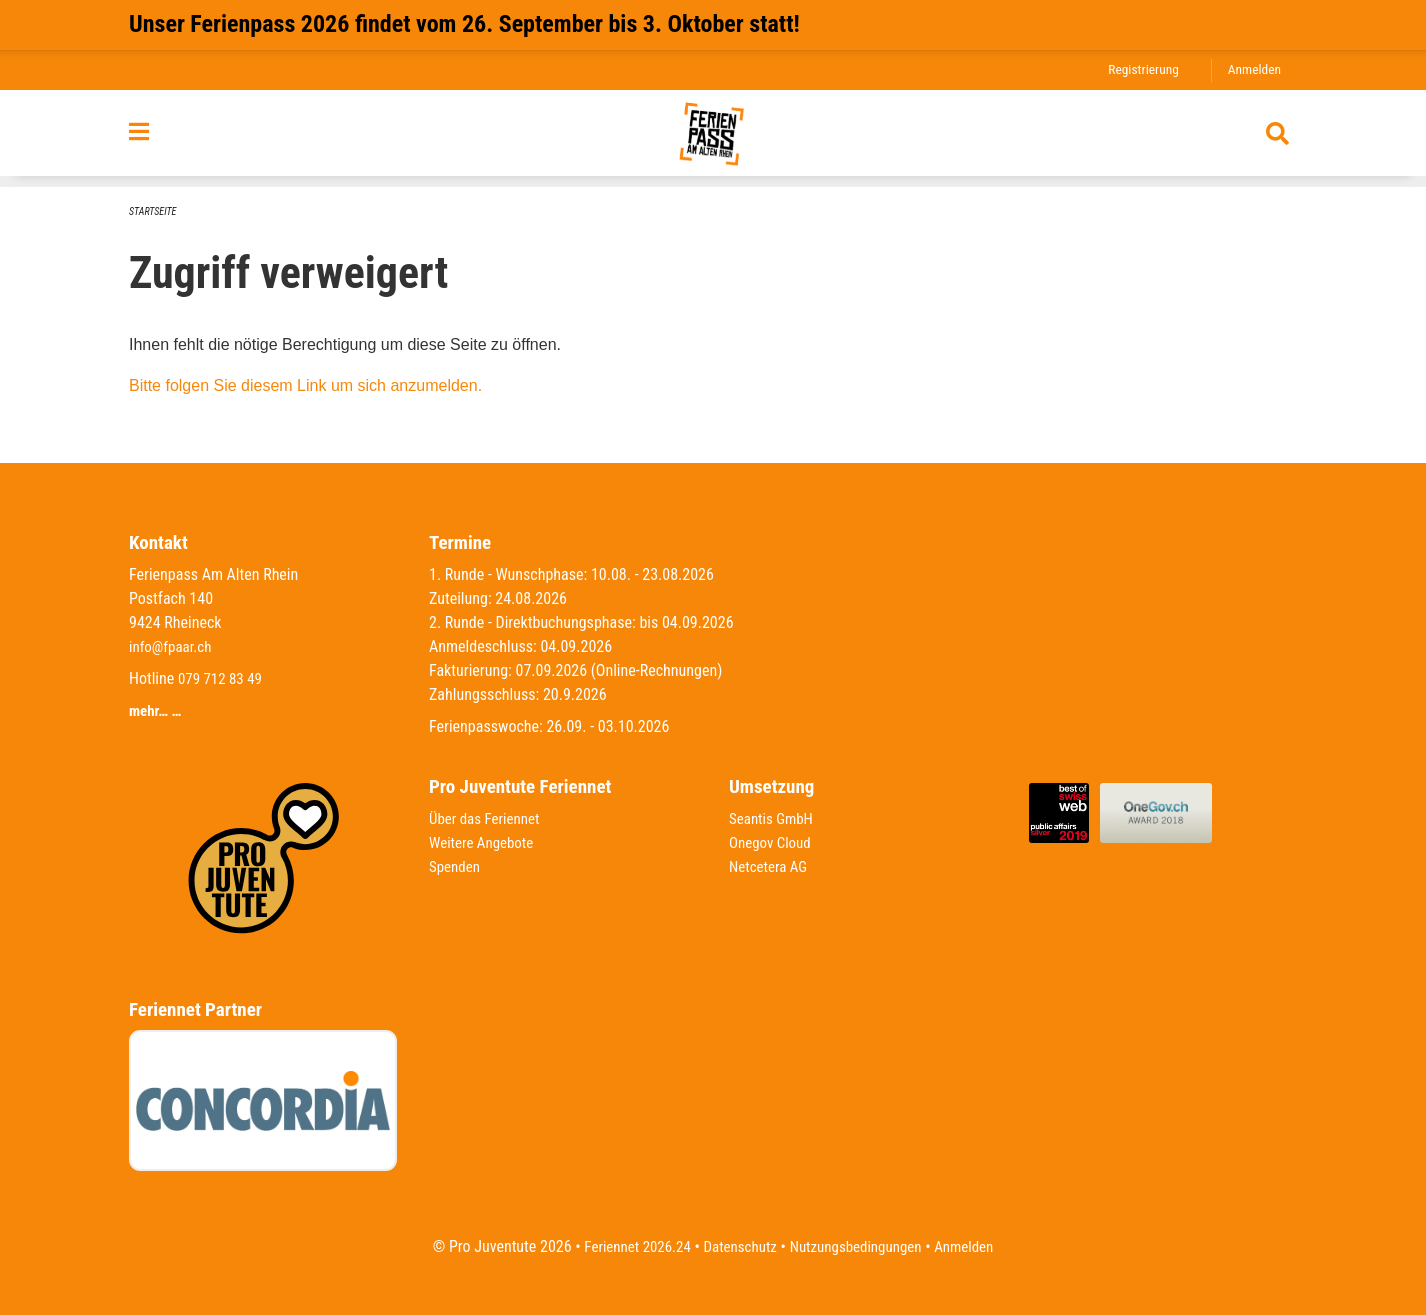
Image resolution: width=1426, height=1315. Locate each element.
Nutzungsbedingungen (859, 1246)
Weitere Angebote (485, 842)
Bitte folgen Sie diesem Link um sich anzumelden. (305, 385)
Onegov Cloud (773, 842)
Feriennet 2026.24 (628, 1246)
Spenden (456, 866)
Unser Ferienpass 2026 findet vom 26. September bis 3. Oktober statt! (464, 24)
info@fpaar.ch (173, 646)
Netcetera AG (771, 866)
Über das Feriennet (488, 818)
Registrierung (1137, 69)
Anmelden (1252, 69)
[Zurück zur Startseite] (713, 139)
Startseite (155, 211)
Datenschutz (737, 1246)
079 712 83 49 (223, 678)
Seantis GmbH (774, 818)
